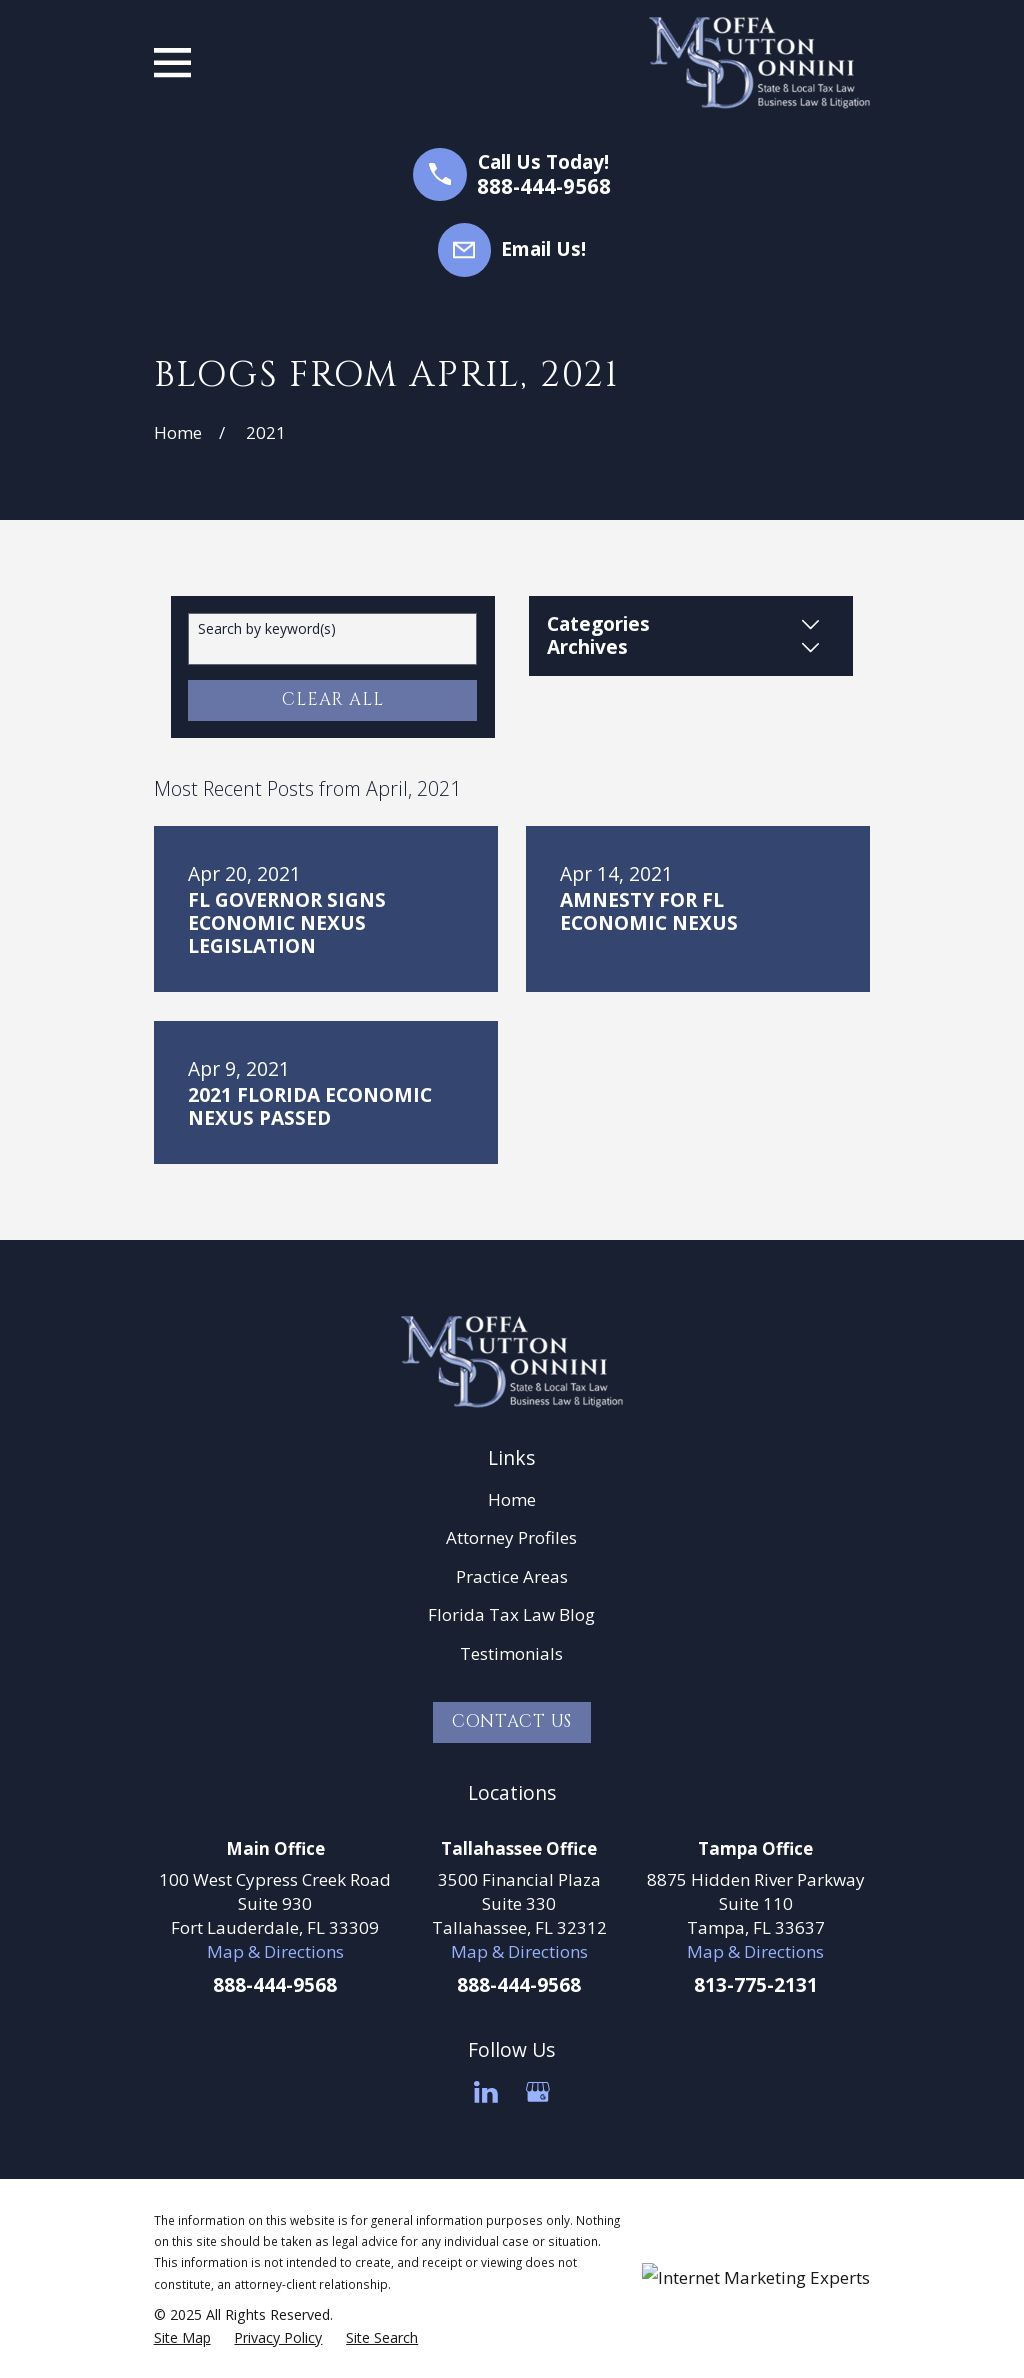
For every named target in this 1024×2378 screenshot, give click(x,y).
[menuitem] (182, 2338)
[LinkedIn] (486, 2092)
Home (512, 1499)
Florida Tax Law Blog (511, 1614)
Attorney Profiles (511, 1537)
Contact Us (512, 1721)
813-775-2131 (756, 1985)
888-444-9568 (544, 186)
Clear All (333, 699)
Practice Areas (512, 1576)
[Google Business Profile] (538, 2092)
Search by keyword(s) (267, 629)
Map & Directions (275, 1951)
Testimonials (511, 1653)
